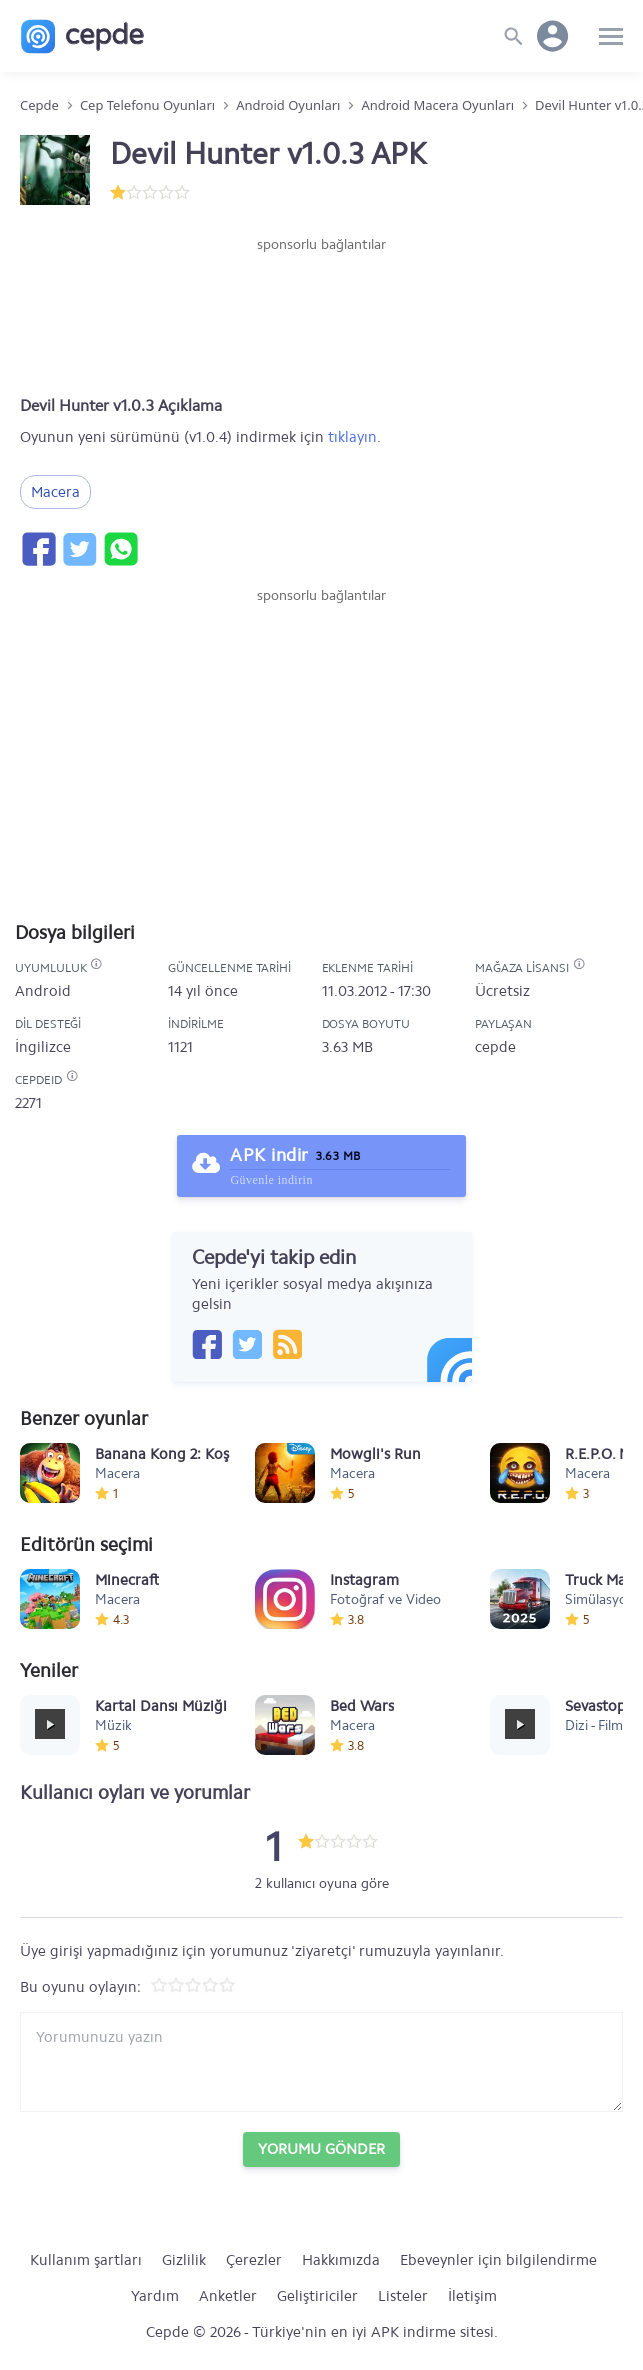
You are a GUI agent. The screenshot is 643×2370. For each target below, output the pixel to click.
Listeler (403, 2296)
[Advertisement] (322, 315)
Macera (55, 492)
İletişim (472, 2296)
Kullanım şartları (86, 2260)
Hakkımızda (341, 2260)
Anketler (228, 2296)
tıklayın (352, 437)
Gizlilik (184, 2260)
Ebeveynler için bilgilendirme (498, 2260)
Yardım (155, 2296)
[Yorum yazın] (321, 2062)
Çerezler (254, 2260)
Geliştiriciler (317, 2296)
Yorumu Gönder (321, 2149)
